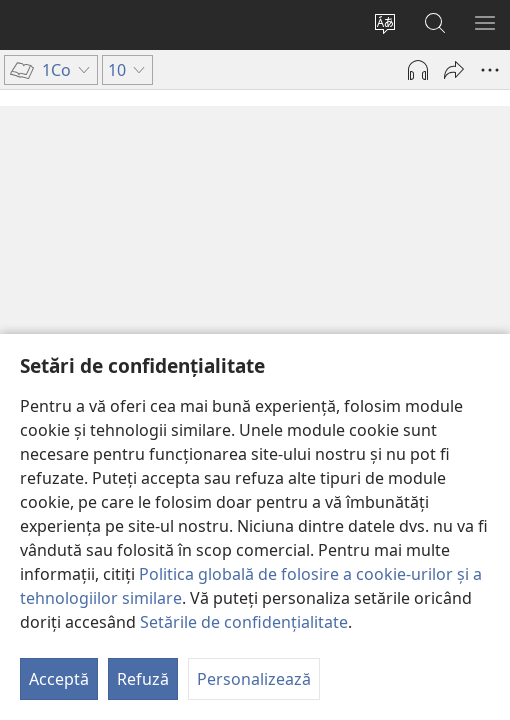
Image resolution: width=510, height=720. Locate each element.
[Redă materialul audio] (418, 70)
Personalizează (254, 679)
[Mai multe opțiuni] (490, 70)
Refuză (143, 679)
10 (32, 194)
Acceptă (59, 679)
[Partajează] (454, 70)
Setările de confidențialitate (244, 622)
